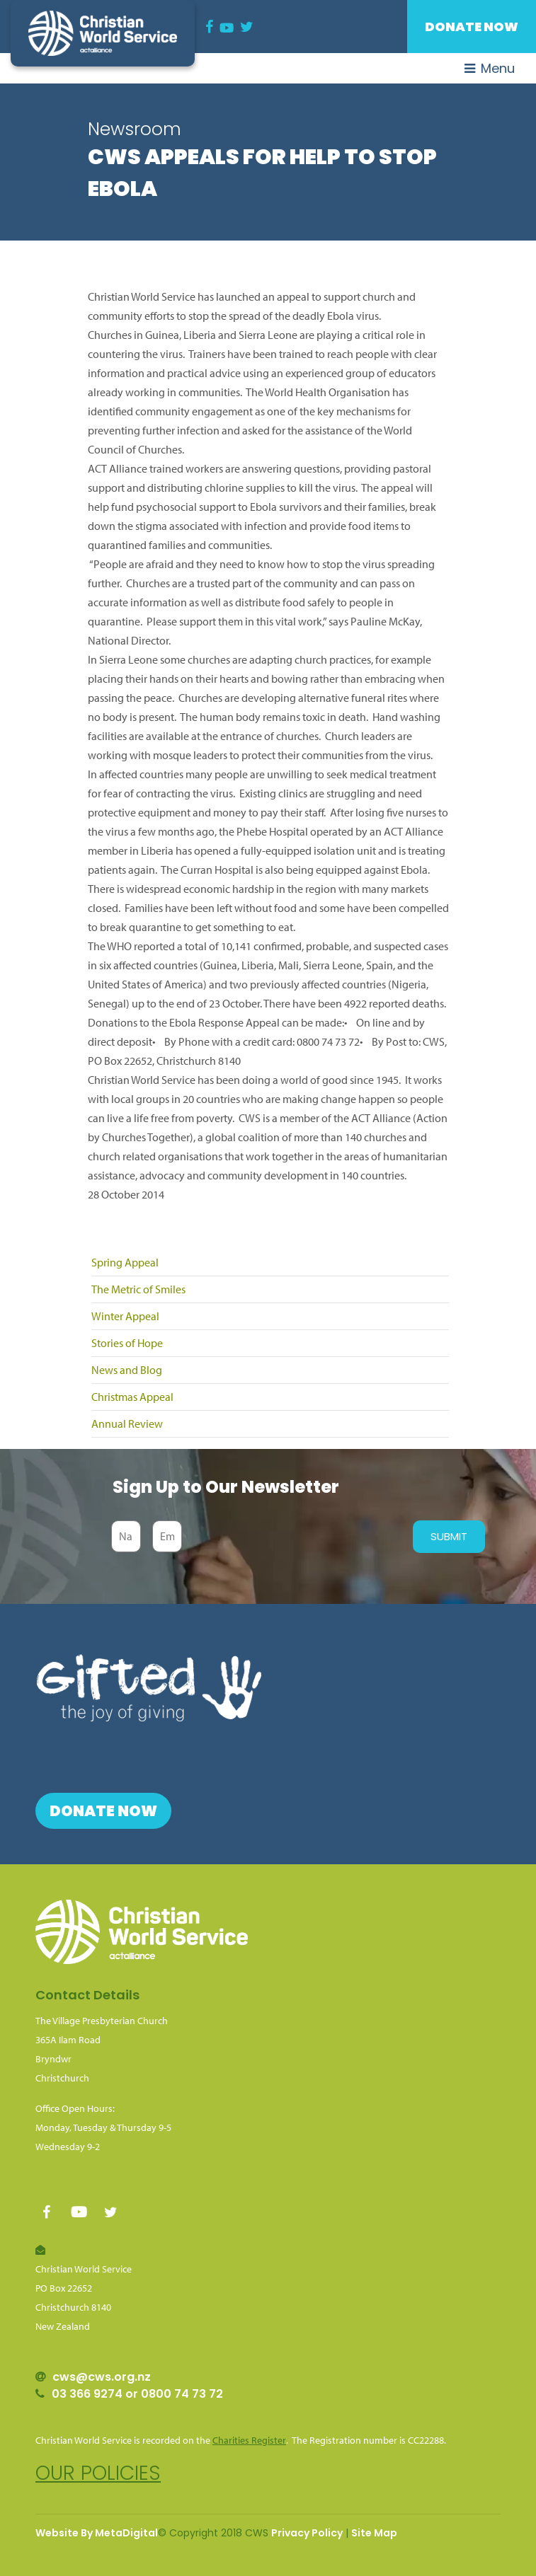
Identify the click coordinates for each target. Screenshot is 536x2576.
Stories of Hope (127, 1343)
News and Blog (126, 1370)
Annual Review (127, 1423)
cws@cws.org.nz (101, 2377)
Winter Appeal (125, 1316)
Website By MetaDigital (96, 2533)
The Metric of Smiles (138, 1289)
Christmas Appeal (132, 1397)
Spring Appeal (125, 1262)
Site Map (374, 2533)
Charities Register (249, 2440)
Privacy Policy (307, 2533)
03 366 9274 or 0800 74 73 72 (137, 2394)
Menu (489, 68)
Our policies (98, 2473)
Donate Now (471, 26)
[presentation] (293, 1536)
